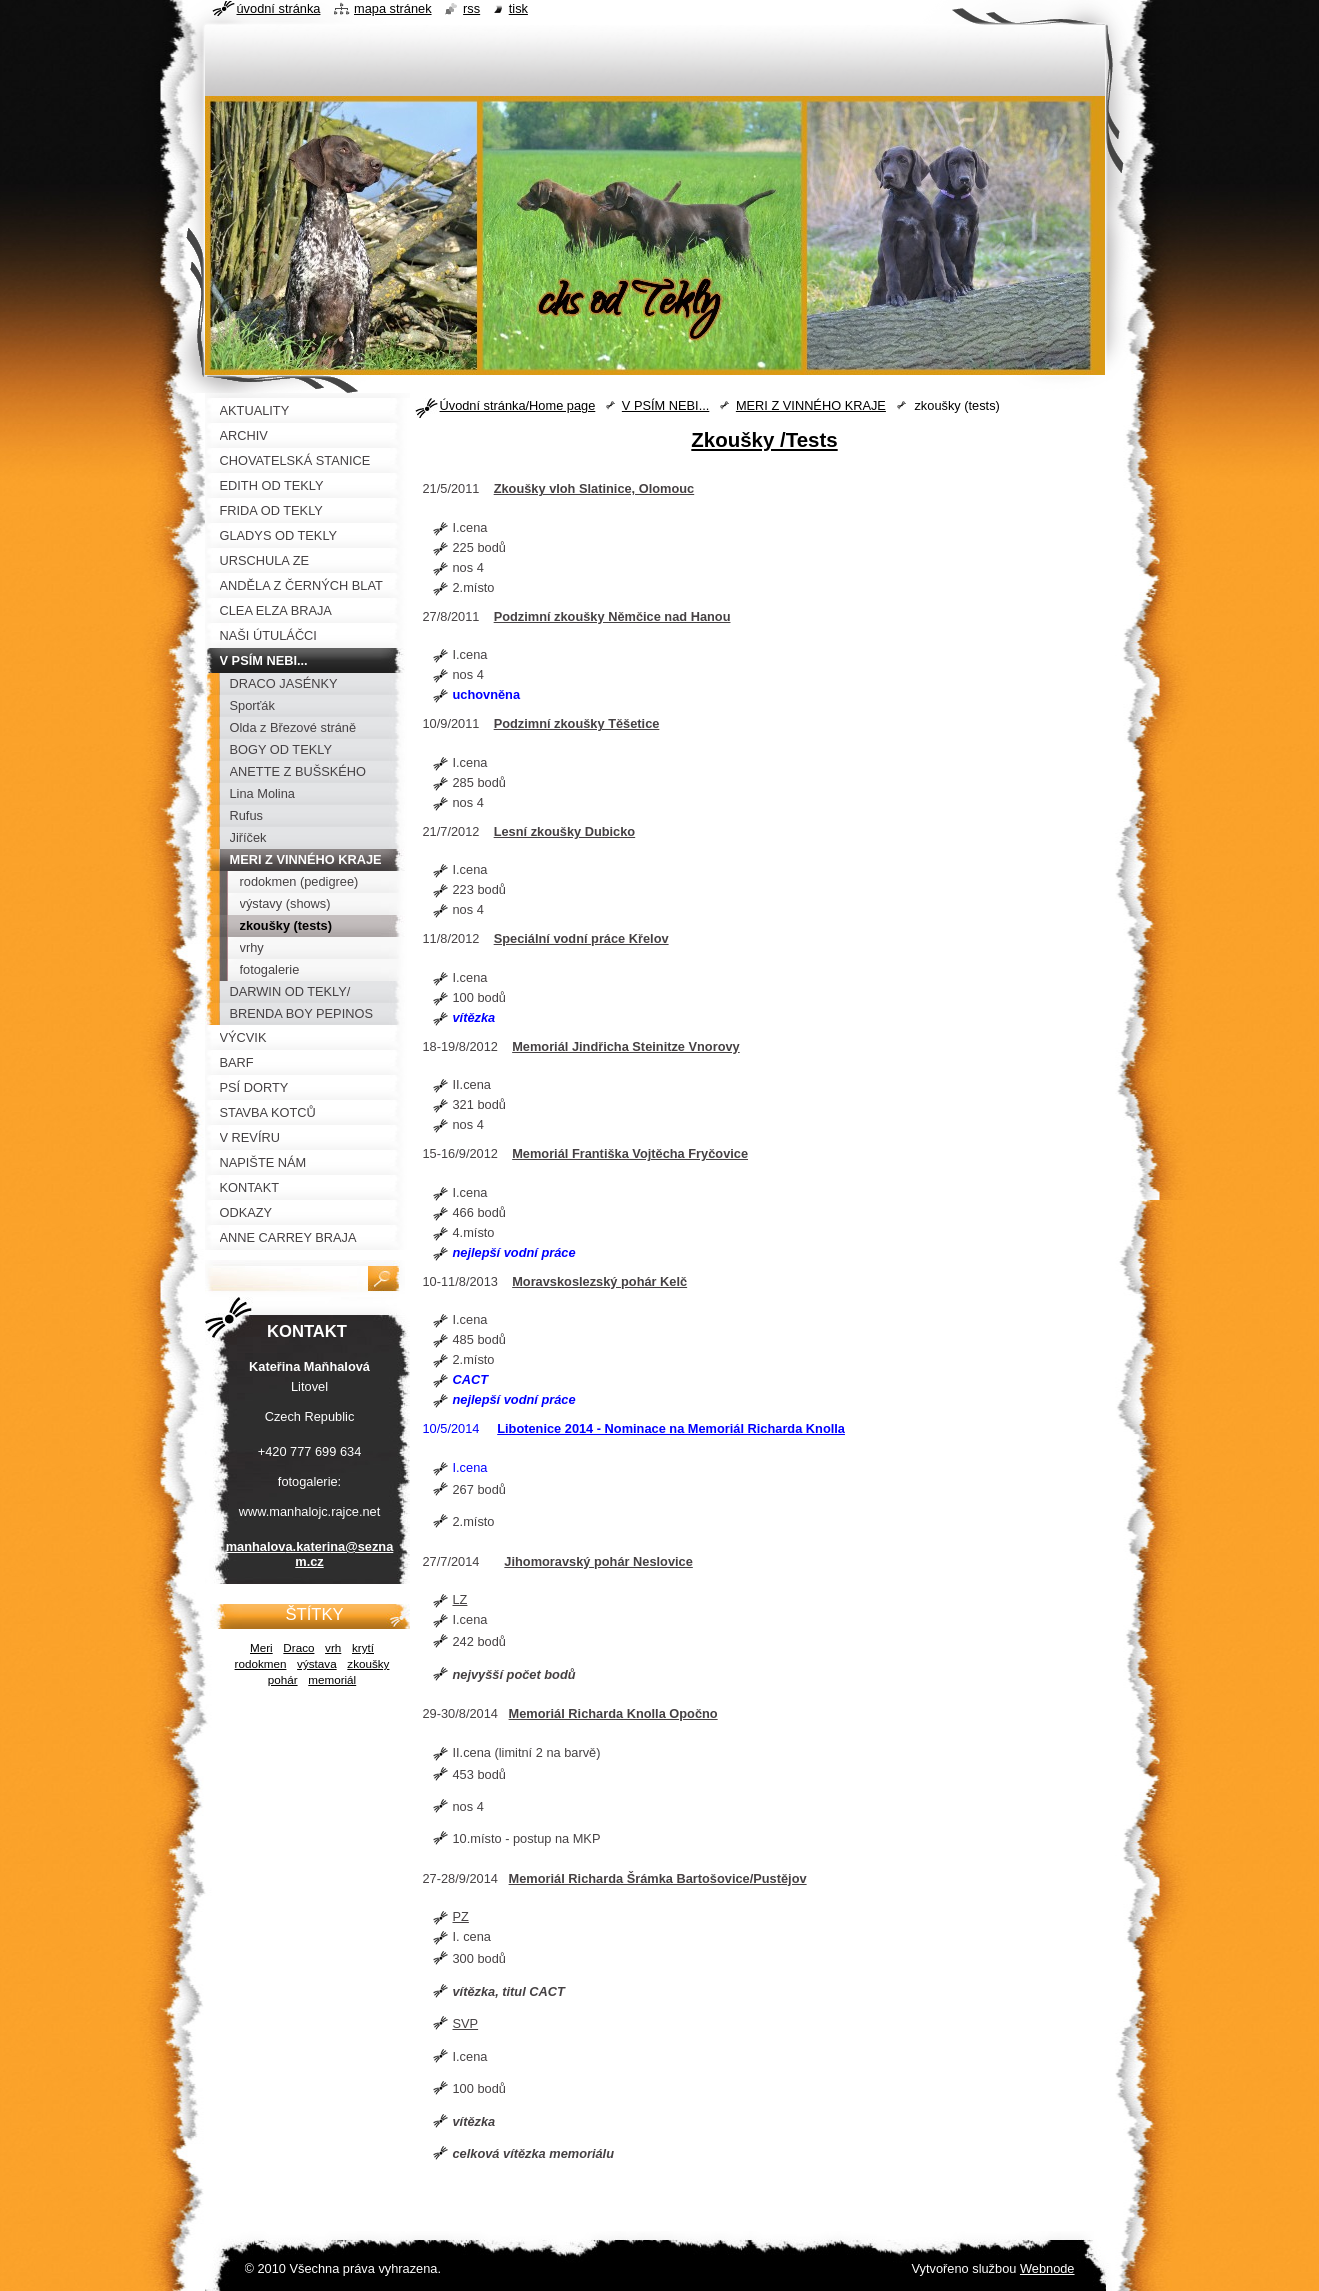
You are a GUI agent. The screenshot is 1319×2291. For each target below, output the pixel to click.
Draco (298, 1647)
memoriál (332, 1679)
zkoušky (368, 1663)
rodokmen (261, 1663)
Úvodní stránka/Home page (518, 405)
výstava (317, 1663)
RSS (471, 8)
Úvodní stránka (279, 8)
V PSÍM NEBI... (665, 405)
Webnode (1047, 2268)
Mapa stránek (393, 8)
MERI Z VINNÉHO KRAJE (811, 405)
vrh (333, 1647)
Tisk (518, 8)
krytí (363, 1647)
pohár (283, 1679)
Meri (261, 1647)
